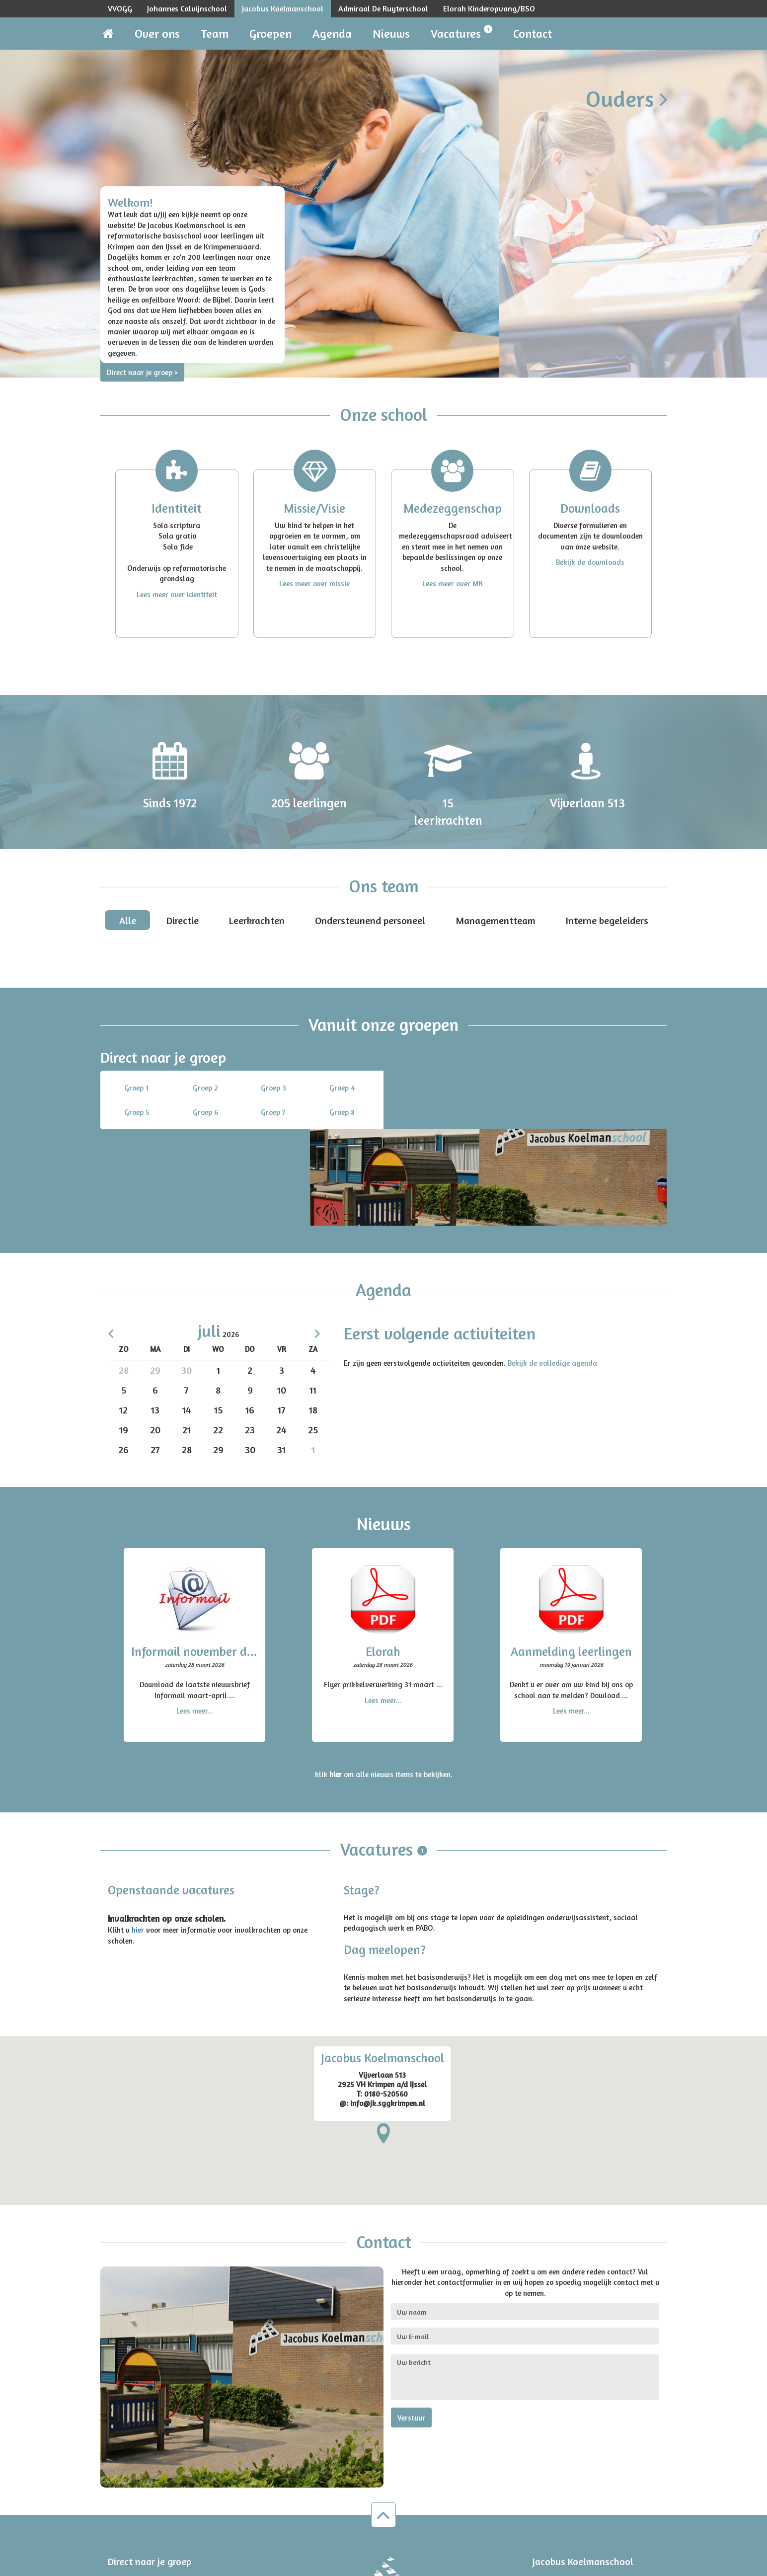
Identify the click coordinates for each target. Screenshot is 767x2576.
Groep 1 (136, 1088)
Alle (127, 920)
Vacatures (461, 33)
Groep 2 (205, 1088)
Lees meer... (194, 1614)
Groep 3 (273, 1088)
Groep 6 (205, 1112)
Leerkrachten (257, 920)
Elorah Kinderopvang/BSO (489, 8)
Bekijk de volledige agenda (552, 1266)
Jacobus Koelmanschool (282, 8)
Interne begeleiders (607, 920)
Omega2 (269, 2565)
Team (215, 33)
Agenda (332, 33)
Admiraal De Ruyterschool (383, 8)
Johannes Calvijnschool (187, 8)
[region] (383, 2024)
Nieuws (391, 33)
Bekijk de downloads (590, 562)
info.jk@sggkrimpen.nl (578, 2511)
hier (138, 1833)
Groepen (270, 33)
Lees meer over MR (452, 583)
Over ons (157, 33)
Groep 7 (273, 1112)
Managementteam (496, 920)
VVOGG (120, 8)
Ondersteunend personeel (370, 920)
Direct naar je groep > (142, 372)
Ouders (627, 98)
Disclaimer (644, 2565)
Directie (182, 920)
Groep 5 (137, 1112)
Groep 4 (342, 1088)
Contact (532, 33)
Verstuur (411, 2321)
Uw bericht (525, 2281)
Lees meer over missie (314, 583)
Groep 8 (342, 1112)
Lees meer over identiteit (177, 594)
